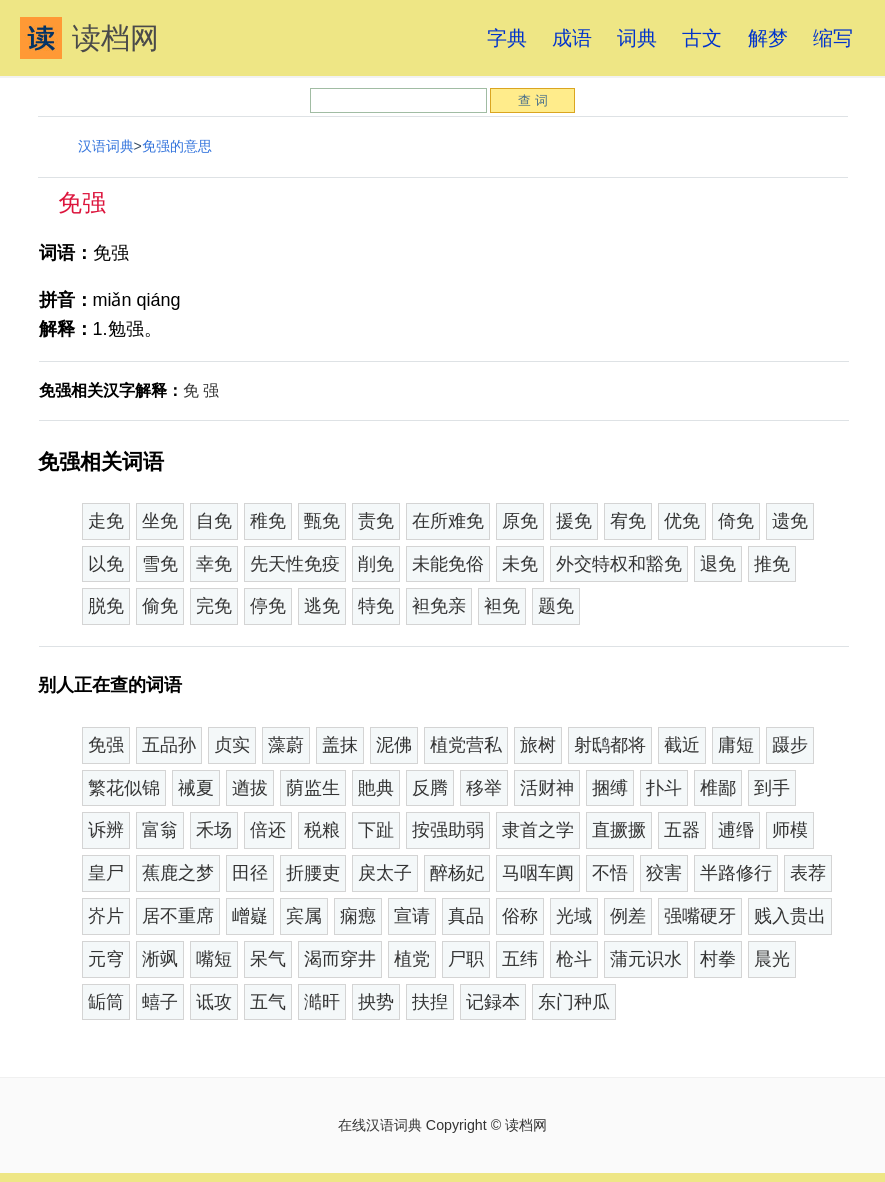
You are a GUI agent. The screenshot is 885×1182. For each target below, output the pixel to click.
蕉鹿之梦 (178, 873)
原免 (520, 521)
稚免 (268, 521)
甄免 (322, 521)
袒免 (502, 606)
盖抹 (340, 745)
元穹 (106, 959)
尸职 (466, 959)
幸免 (214, 564)
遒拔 (250, 788)
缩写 (833, 38)
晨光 (772, 959)
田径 (250, 873)
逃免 (322, 606)
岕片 (106, 916)
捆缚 (610, 788)
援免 (574, 521)
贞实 (232, 745)
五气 (268, 1002)
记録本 (493, 1002)
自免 (214, 521)
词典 (637, 38)
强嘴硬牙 (700, 916)
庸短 (736, 745)
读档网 (89, 38)
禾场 (214, 830)
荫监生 (313, 788)
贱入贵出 (790, 916)
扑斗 (664, 788)
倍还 (268, 830)
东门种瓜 (574, 1002)
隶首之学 (538, 830)
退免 (718, 564)
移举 (484, 788)
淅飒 (160, 959)
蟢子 (160, 1002)
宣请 (412, 916)
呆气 (268, 959)
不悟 (610, 873)
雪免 (160, 564)
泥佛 (394, 745)
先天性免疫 (295, 564)
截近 (682, 745)
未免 (520, 564)
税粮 (322, 830)
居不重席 (178, 916)
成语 (572, 38)
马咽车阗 (538, 873)
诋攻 (214, 1002)
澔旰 (322, 1002)
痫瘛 (358, 916)
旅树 (538, 745)
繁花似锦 (124, 788)
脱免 (106, 606)
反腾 (430, 788)
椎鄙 (718, 788)
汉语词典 (106, 146)
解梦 (768, 38)
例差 (628, 916)
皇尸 (106, 873)
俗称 (520, 916)
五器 (682, 830)
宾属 (304, 916)
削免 (376, 564)
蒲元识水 (646, 959)
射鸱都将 (610, 745)
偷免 (160, 606)
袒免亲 (439, 606)
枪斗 (574, 959)
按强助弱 (448, 830)
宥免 (628, 521)
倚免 (736, 521)
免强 (106, 745)
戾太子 (385, 873)
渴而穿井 (340, 959)
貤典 (376, 788)
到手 (772, 788)
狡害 (664, 873)
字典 (507, 38)
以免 (106, 564)
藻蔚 (286, 745)
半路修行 (736, 873)
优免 (682, 521)
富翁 (160, 830)
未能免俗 (448, 564)
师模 (790, 830)
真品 (466, 916)
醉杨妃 (457, 873)
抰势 (376, 1002)
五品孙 (169, 745)
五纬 (520, 959)
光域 (574, 916)
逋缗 (736, 830)
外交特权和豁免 (619, 564)
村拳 (718, 959)
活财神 (547, 788)
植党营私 (466, 745)
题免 (556, 606)
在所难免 (448, 521)
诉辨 (106, 830)
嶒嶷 (250, 916)
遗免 (790, 521)
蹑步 (790, 745)
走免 (106, 521)
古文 (702, 38)
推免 (772, 564)
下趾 (376, 830)
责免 (376, 521)
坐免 (160, 521)
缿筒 (106, 1002)
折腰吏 (313, 873)
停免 (268, 606)
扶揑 (430, 1002)
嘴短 (214, 959)
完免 (214, 606)
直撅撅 (619, 830)
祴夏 (196, 788)
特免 (376, 606)
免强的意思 (177, 146)
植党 (412, 959)
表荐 (808, 873)
